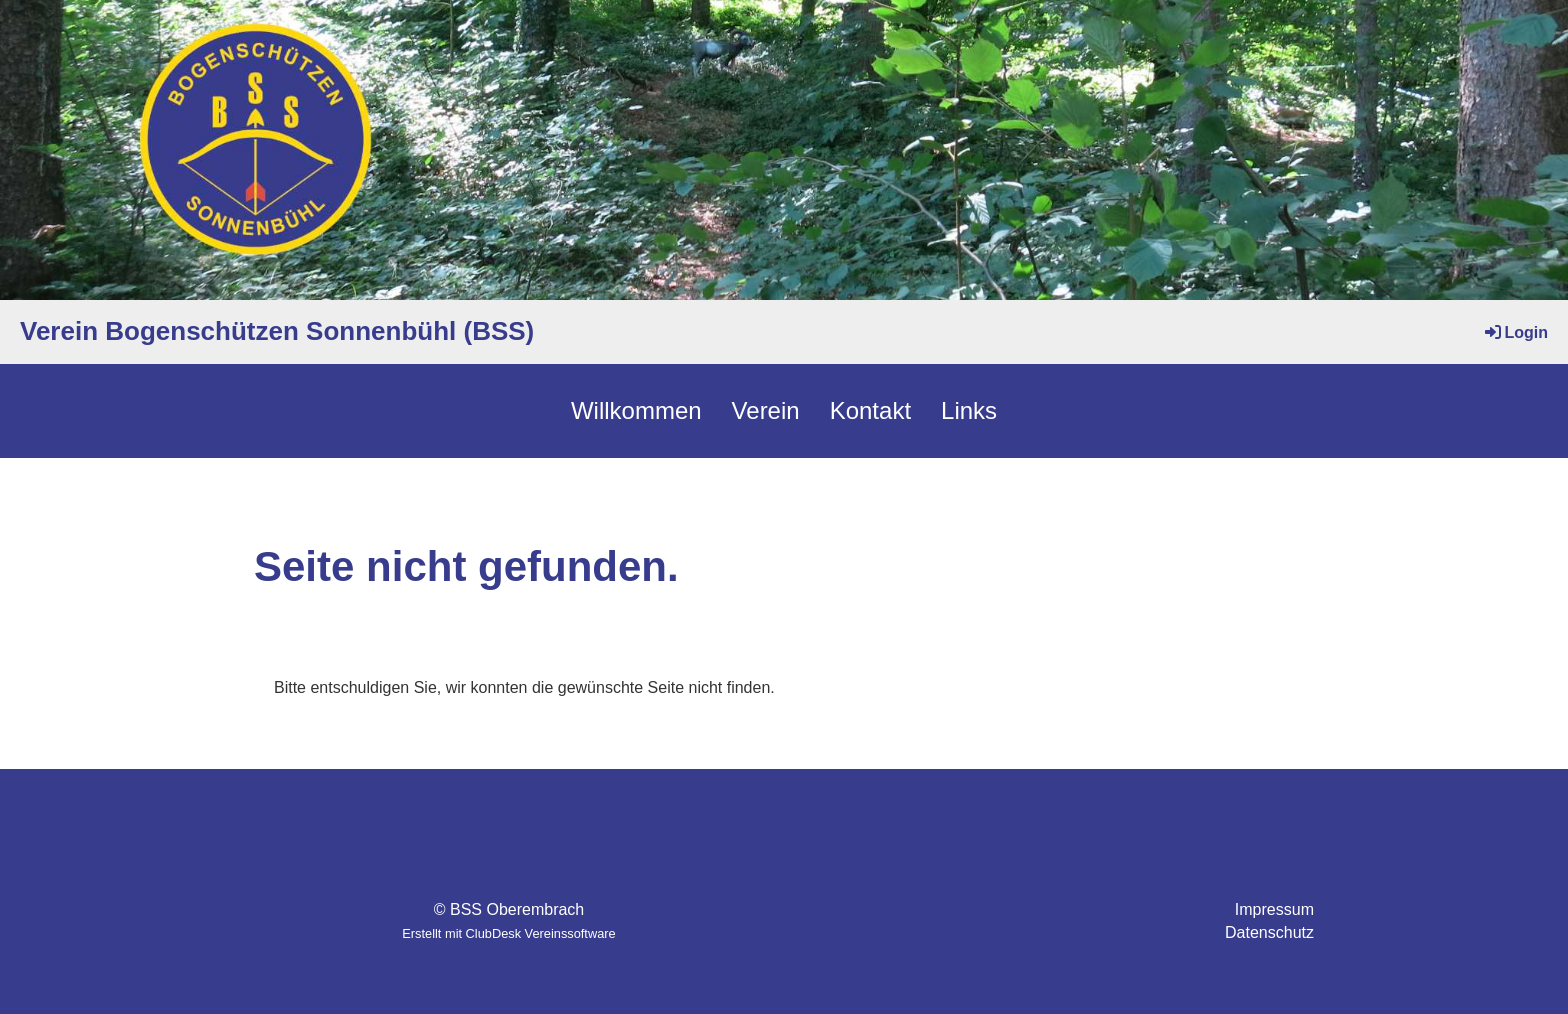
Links (969, 410)
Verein (766, 410)
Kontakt (870, 410)
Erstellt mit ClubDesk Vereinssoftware (508, 933)
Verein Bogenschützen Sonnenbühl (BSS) (277, 331)
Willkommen (636, 410)
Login (1515, 332)
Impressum (1274, 909)
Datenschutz (1269, 932)
